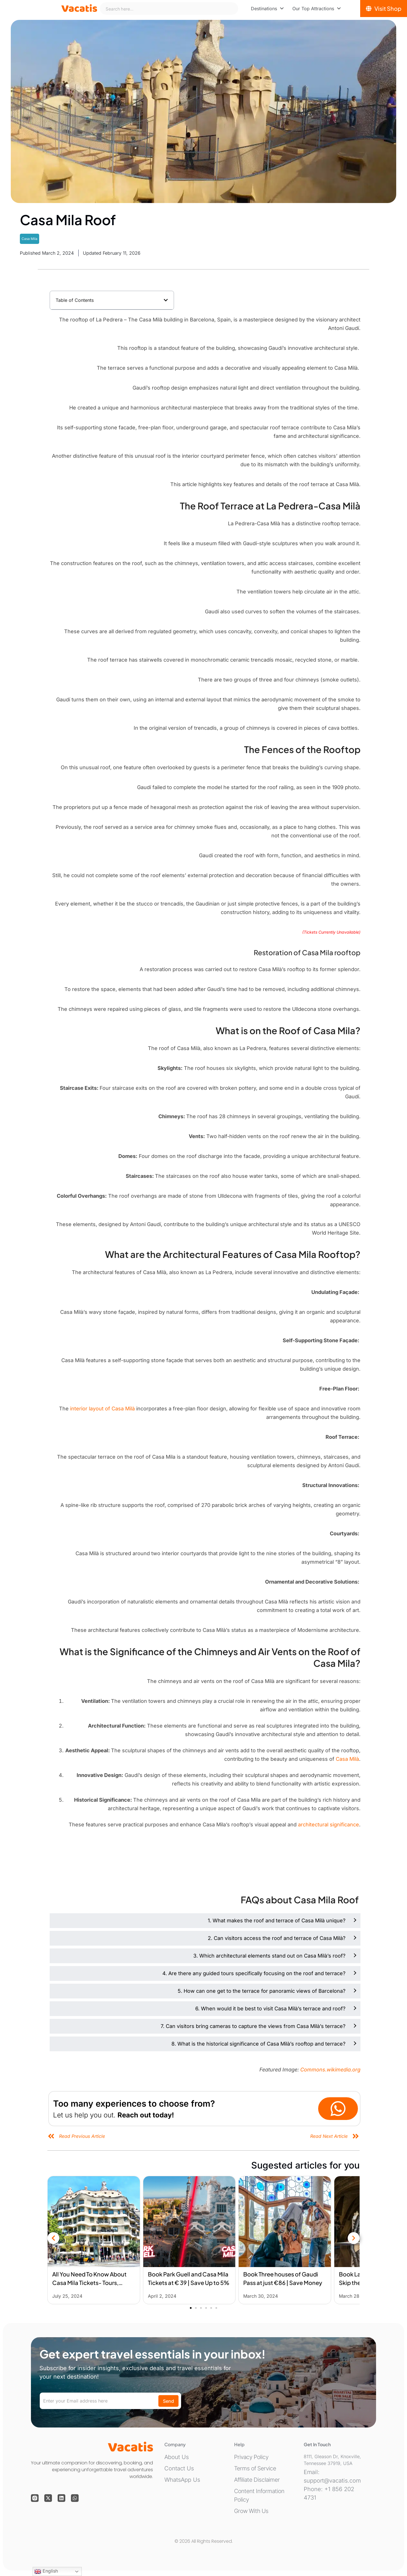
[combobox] (169, 8)
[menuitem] (267, 8)
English (46, 2571)
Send (168, 2401)
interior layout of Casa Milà (103, 1409)
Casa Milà (347, 1759)
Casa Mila (29, 239)
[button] (165, 300)
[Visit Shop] (383, 8)
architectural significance (328, 1825)
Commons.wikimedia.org (330, 2070)
